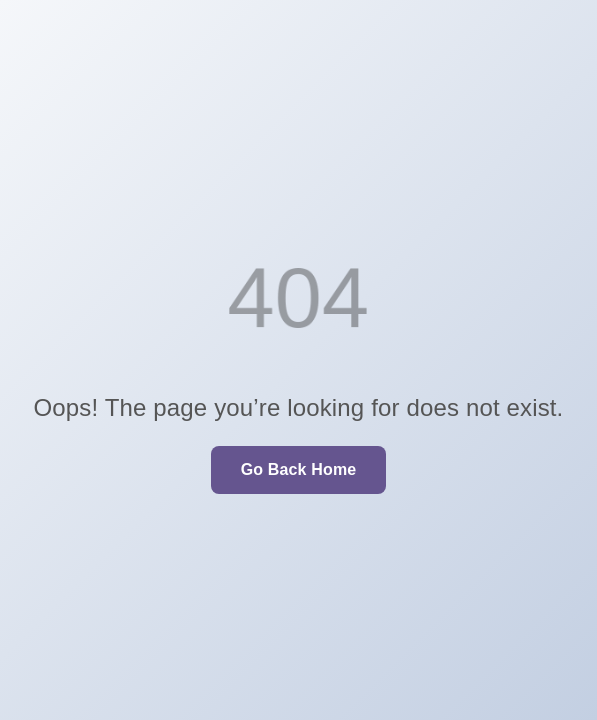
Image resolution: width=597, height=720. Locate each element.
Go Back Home (299, 469)
